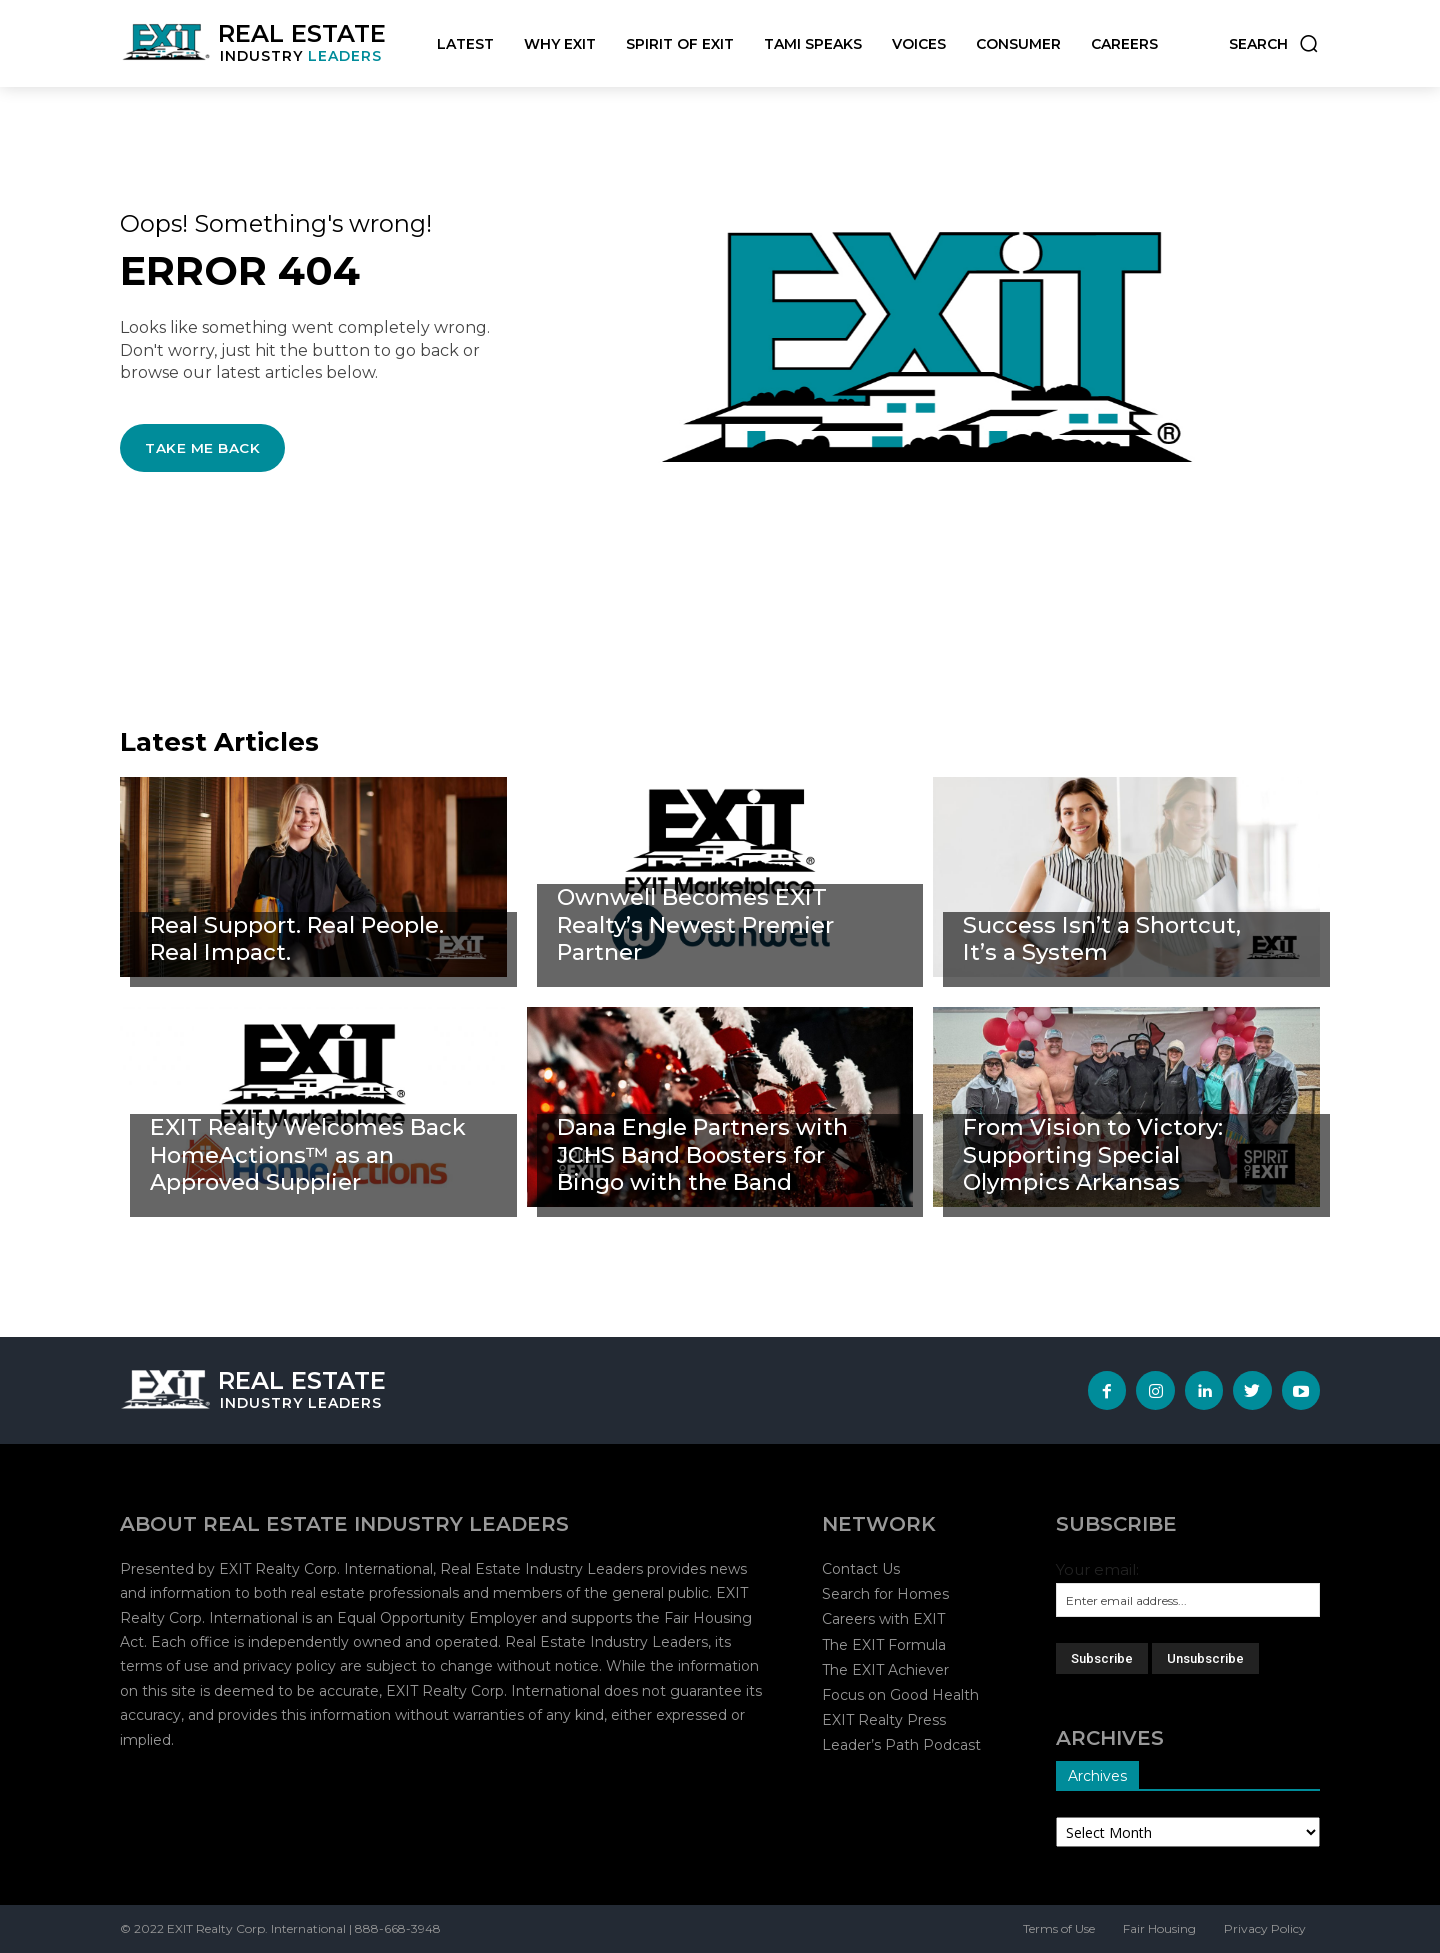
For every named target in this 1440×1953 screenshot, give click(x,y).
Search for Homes (885, 1594)
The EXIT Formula (884, 1645)
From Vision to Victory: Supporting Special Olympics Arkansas (1095, 1154)
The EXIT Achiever (885, 1670)
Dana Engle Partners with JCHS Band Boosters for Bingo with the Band (705, 1154)
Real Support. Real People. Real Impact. (302, 939)
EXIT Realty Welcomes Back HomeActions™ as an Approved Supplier (307, 1154)
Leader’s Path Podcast (901, 1745)
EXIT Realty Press (884, 1720)
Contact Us (861, 1569)
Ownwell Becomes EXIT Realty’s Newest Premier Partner (698, 924)
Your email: (1097, 1569)
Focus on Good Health (900, 1695)
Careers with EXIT (883, 1619)
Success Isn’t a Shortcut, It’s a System (1103, 939)
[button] (1274, 44)
